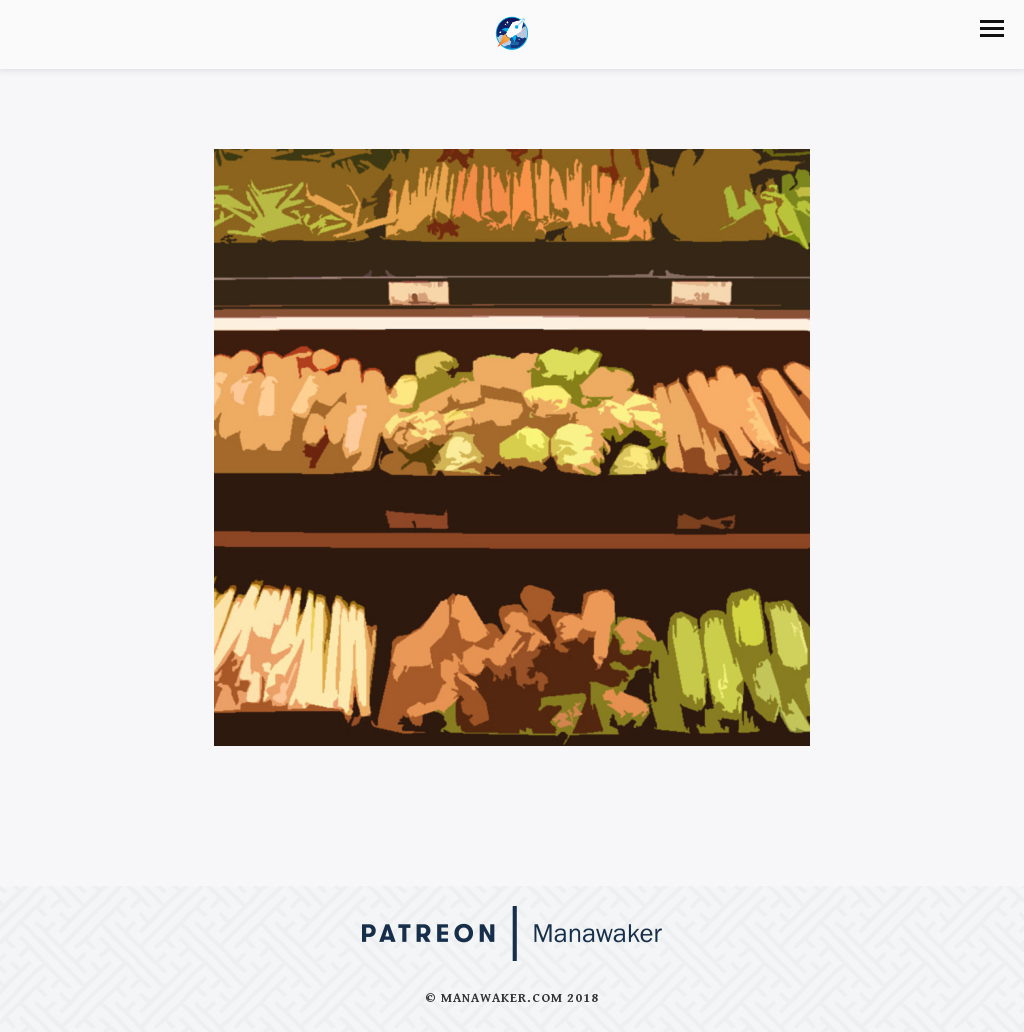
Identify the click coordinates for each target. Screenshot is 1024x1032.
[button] (992, 28)
